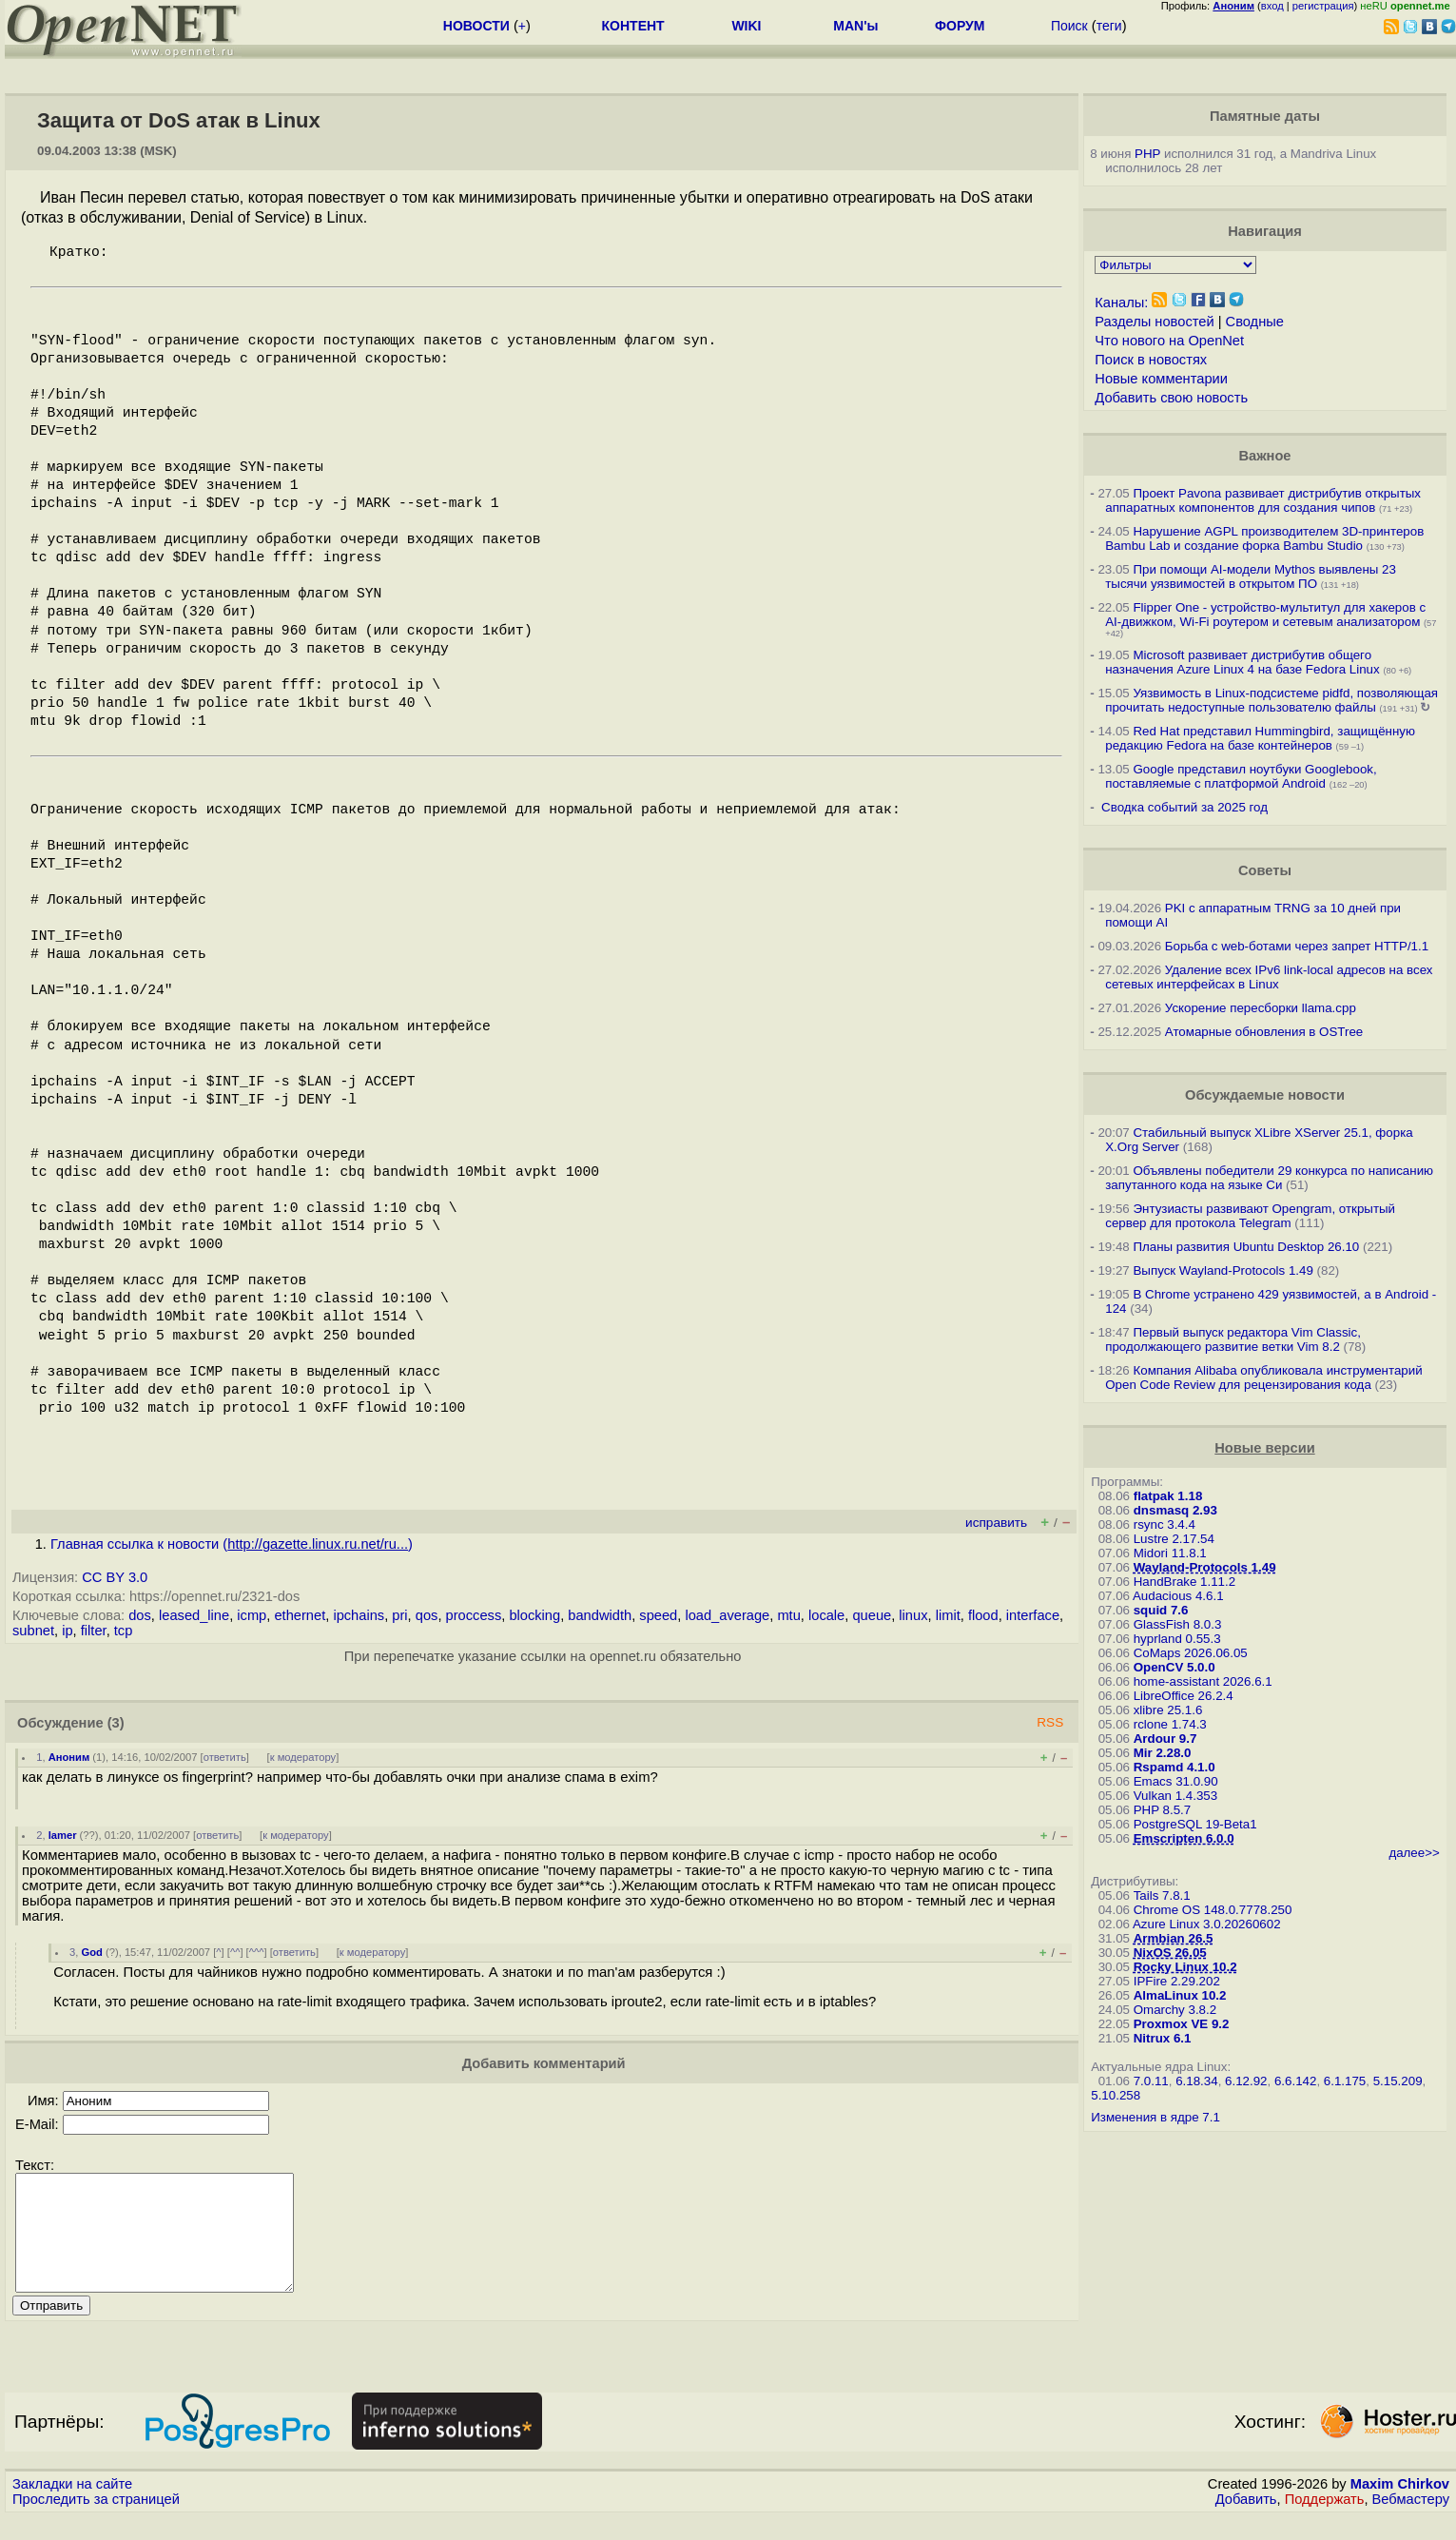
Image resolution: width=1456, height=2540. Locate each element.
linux (913, 1615)
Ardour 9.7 (1165, 1738)
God (91, 1952)
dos (139, 1615)
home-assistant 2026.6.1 (1203, 1681)
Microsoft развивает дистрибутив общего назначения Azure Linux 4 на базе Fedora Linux (1242, 662)
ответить (225, 1757)
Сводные (1255, 321)
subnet (33, 1630)
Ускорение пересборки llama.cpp (1260, 1008)
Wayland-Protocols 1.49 (1205, 1567)
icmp (251, 1615)
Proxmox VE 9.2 (1182, 2024)
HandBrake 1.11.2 (1184, 1581)
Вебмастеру (1410, 2522)
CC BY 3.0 (114, 1577)
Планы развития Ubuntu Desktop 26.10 (1246, 1247)
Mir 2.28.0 (1163, 1753)
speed (658, 1615)
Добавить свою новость (1171, 397)
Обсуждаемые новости (1265, 1095)
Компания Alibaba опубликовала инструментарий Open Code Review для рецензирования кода (1263, 1377)
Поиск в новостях (1151, 359)
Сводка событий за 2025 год (1184, 807)
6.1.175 (1345, 2081)
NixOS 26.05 (1170, 1952)
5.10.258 (1115, 2095)
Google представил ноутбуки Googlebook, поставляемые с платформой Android (1240, 776)
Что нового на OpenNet (1169, 340)
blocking (534, 1615)
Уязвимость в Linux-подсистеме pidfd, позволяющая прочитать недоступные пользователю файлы (1271, 700)
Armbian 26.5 (1173, 1938)
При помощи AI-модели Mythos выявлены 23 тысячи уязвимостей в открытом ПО (1250, 576)
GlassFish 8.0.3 (1178, 1624)
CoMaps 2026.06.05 (1191, 1653)
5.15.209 (1398, 2081)
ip (67, 1630)
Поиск (1069, 25)
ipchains (358, 1615)
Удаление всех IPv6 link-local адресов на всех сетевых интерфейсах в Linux (1268, 977)
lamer (63, 1835)
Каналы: (1121, 302)
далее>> (1413, 1853)
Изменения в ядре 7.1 (1155, 2117)
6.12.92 (1246, 2081)
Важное (1264, 455)
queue (871, 1615)
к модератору (303, 1757)
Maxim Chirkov (1399, 2506)
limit (948, 1615)
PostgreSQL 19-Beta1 (1195, 1824)
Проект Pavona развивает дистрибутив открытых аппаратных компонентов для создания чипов (1263, 500)
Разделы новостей (1154, 321)
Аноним (69, 1757)
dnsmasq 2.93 (1175, 1510)
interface (1032, 1615)
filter (94, 1630)
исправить (996, 1522)
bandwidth (599, 1615)
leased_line (194, 1615)
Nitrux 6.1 (1163, 2038)
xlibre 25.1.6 (1168, 1710)
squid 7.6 (1161, 1610)
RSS (1050, 1722)
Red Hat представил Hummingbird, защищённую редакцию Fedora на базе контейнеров (1260, 738)
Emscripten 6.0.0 (1184, 1838)
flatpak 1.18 (1168, 1496)
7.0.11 (1151, 2081)
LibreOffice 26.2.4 (1183, 1696)
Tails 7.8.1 (1162, 1895)
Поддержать (1325, 2522)
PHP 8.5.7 (1163, 1810)
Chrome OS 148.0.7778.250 (1213, 1910)
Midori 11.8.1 (1170, 1553)
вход (1272, 5)
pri (399, 1615)
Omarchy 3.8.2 (1175, 2010)
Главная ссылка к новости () (231, 1544)
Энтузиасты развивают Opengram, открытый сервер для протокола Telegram (1250, 1216)
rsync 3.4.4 (1164, 1524)
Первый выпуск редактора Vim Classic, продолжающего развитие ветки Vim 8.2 (1233, 1339)
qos (427, 1615)
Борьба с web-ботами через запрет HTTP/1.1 (1296, 946)
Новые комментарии (1161, 378)
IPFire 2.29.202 (1177, 1981)
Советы (1264, 870)
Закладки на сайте (72, 2506)
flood (983, 1615)
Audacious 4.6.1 (1178, 1596)
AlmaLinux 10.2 (1180, 1995)
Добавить (1246, 2522)
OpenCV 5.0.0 (1174, 1667)
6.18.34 (1196, 2081)
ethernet (299, 1615)
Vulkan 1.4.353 (1175, 1795)
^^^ (256, 1952)
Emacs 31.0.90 (1176, 1781)
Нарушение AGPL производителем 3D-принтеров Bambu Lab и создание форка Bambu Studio (1264, 538)
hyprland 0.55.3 (1177, 1638)
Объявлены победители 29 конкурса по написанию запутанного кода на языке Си (1269, 1177)
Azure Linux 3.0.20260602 (1207, 1924)
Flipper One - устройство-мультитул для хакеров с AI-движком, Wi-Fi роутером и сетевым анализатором (1265, 614)
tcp (123, 1630)
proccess (474, 1615)
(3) (116, 1722)
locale (826, 1615)
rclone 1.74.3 (1170, 1724)
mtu (788, 1615)
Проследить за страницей (96, 2522)
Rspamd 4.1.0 (1174, 1767)
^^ (235, 1952)
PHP (1147, 154)
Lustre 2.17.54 (1174, 1539)
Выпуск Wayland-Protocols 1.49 (1222, 1270)
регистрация (1323, 5)
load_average (727, 1615)
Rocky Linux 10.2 (1185, 1967)
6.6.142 (1295, 2081)
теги (1109, 25)
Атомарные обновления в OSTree (1264, 1032)
